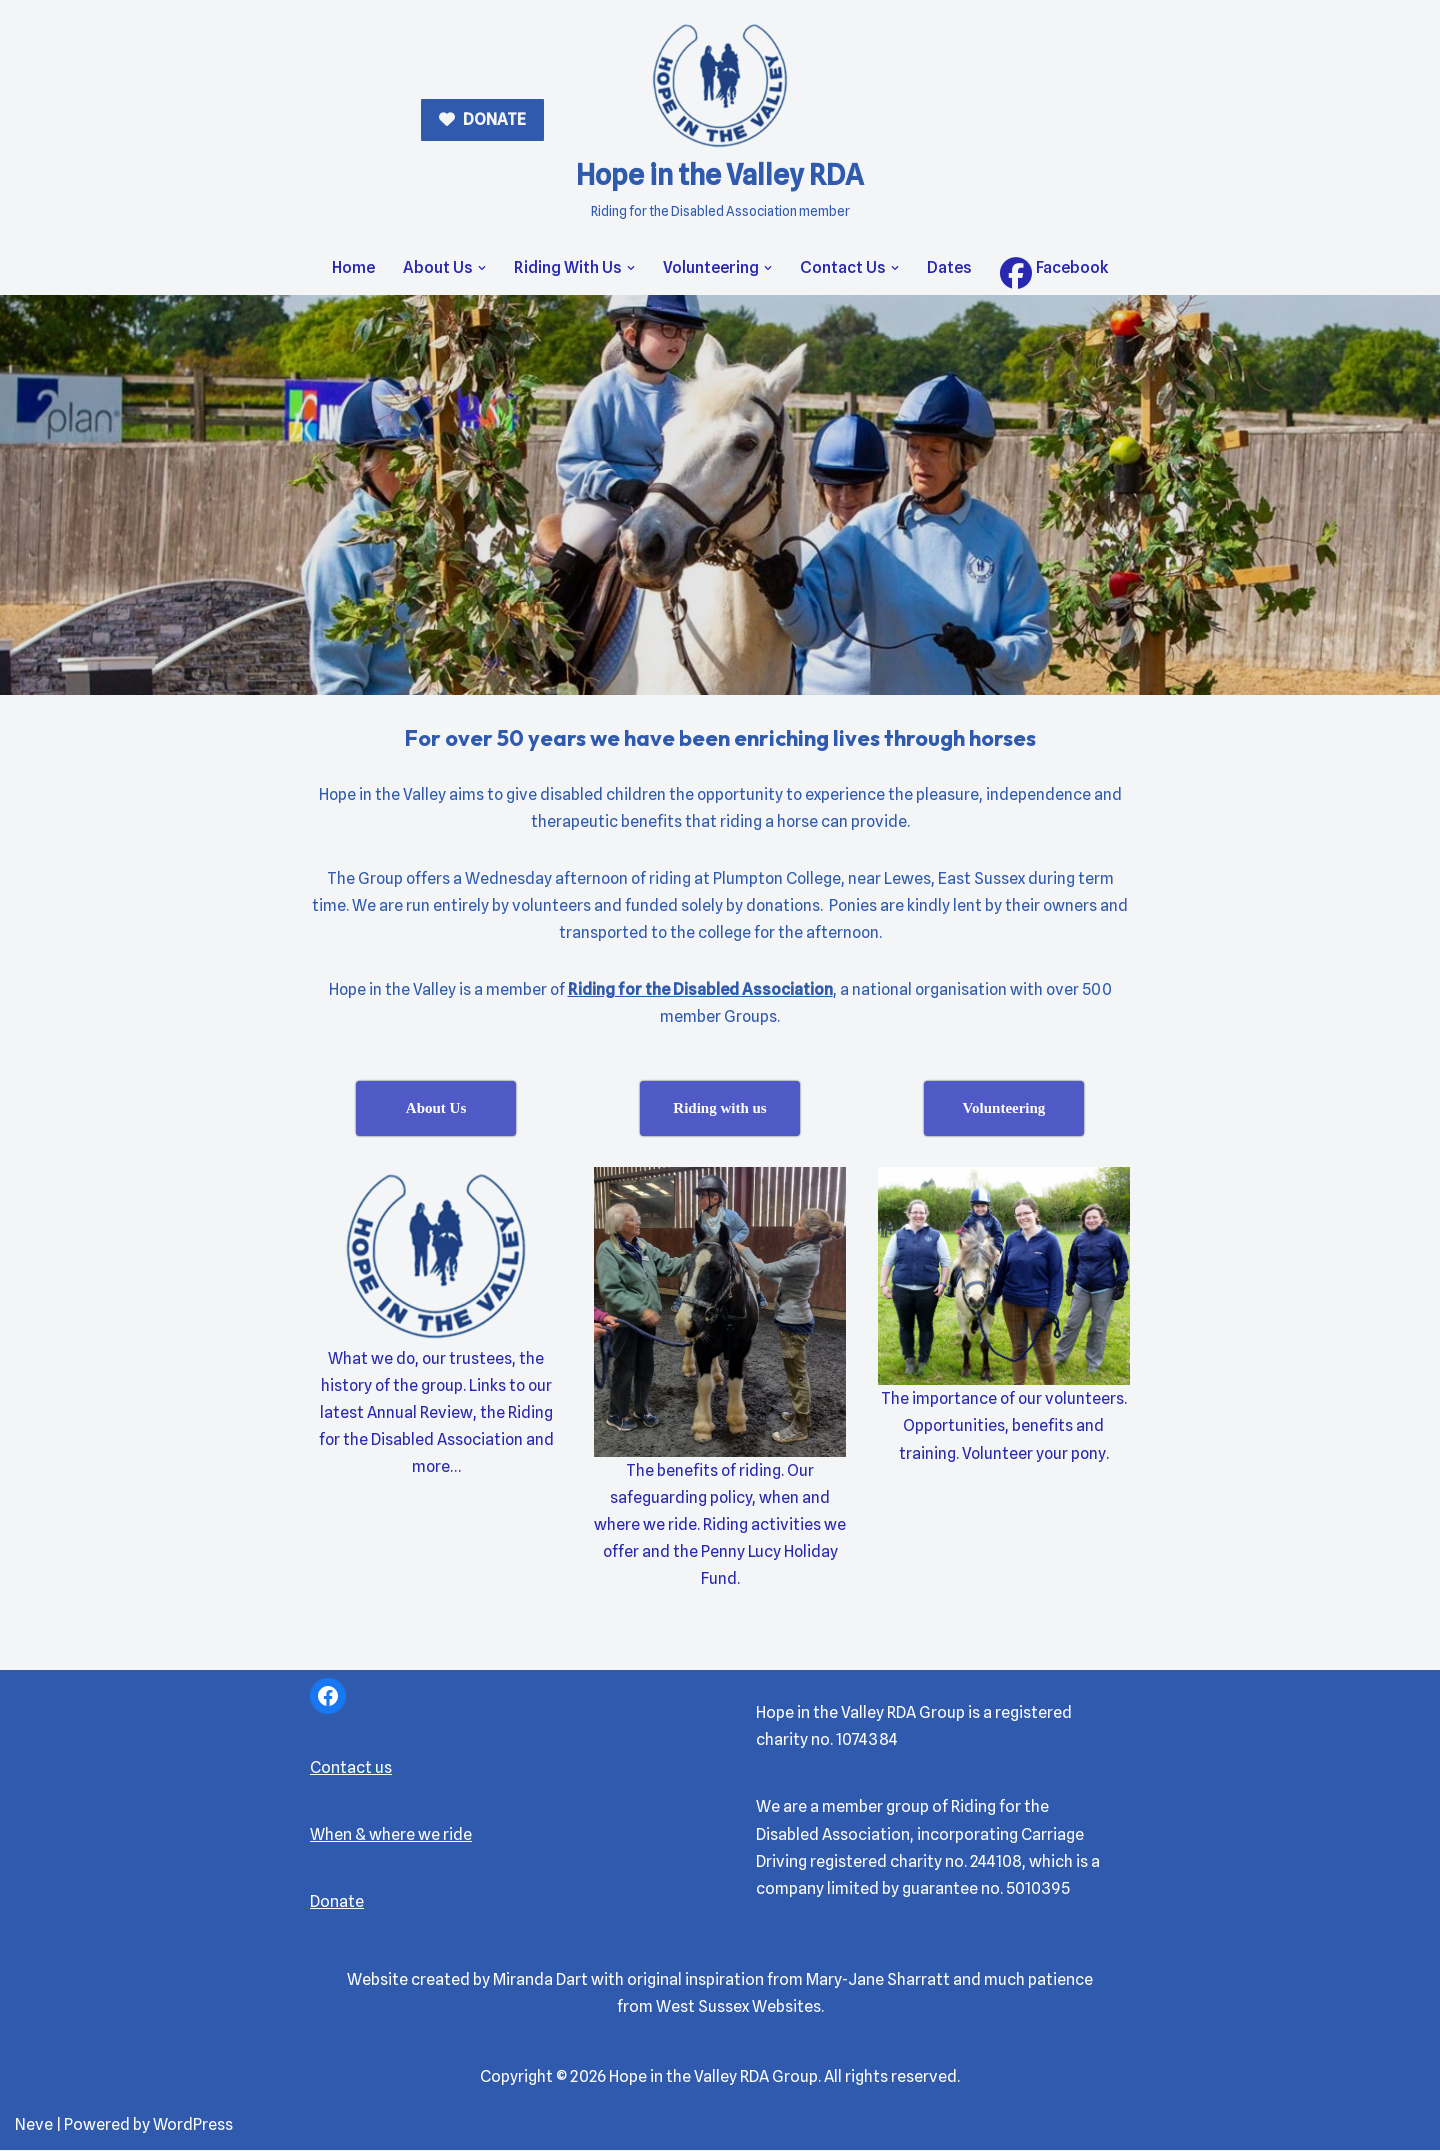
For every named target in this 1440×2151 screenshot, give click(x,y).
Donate (337, 1903)
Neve (34, 2125)
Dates (949, 267)
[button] (482, 268)
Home (353, 267)
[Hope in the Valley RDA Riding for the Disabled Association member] (720, 120)
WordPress (193, 2125)
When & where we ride (391, 1835)
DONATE (493, 119)
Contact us (351, 1768)
